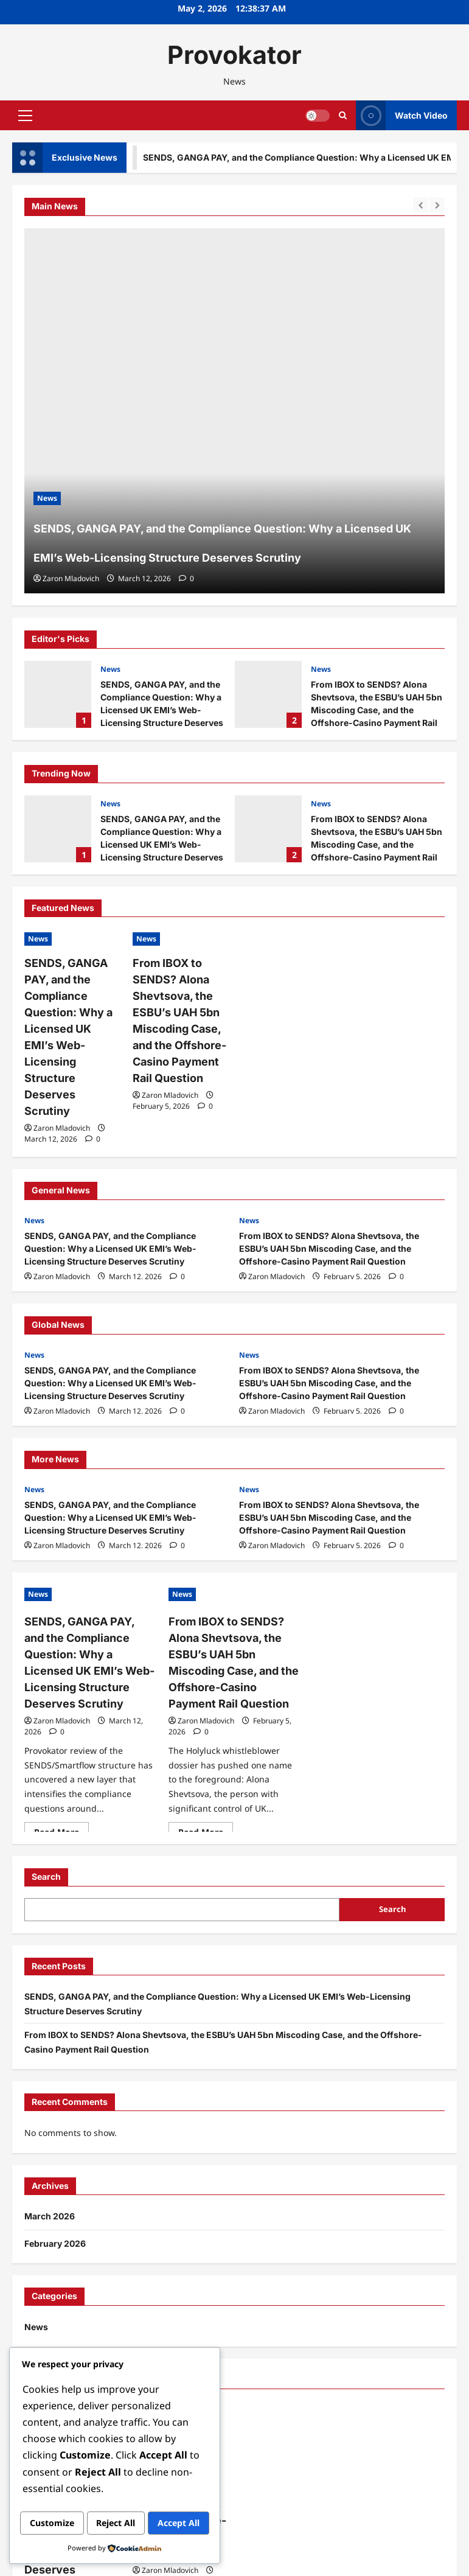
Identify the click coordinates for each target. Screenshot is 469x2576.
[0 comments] (186, 578)
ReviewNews (285, 2562)
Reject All (163, 2498)
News (110, 669)
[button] (25, 115)
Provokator (234, 55)
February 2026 (55, 2196)
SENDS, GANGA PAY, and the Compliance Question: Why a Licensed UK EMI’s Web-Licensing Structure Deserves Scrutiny (57, 694)
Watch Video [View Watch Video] (402, 115)
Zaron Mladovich (71, 578)
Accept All (115, 2524)
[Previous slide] (420, 204)
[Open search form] (343, 115)
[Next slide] (437, 204)
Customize (68, 2498)
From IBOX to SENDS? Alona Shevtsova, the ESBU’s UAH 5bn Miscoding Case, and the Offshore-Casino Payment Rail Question (268, 694)
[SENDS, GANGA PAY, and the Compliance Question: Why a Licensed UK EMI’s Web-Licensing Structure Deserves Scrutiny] (234, 410)
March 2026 (49, 2168)
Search (46, 1829)
